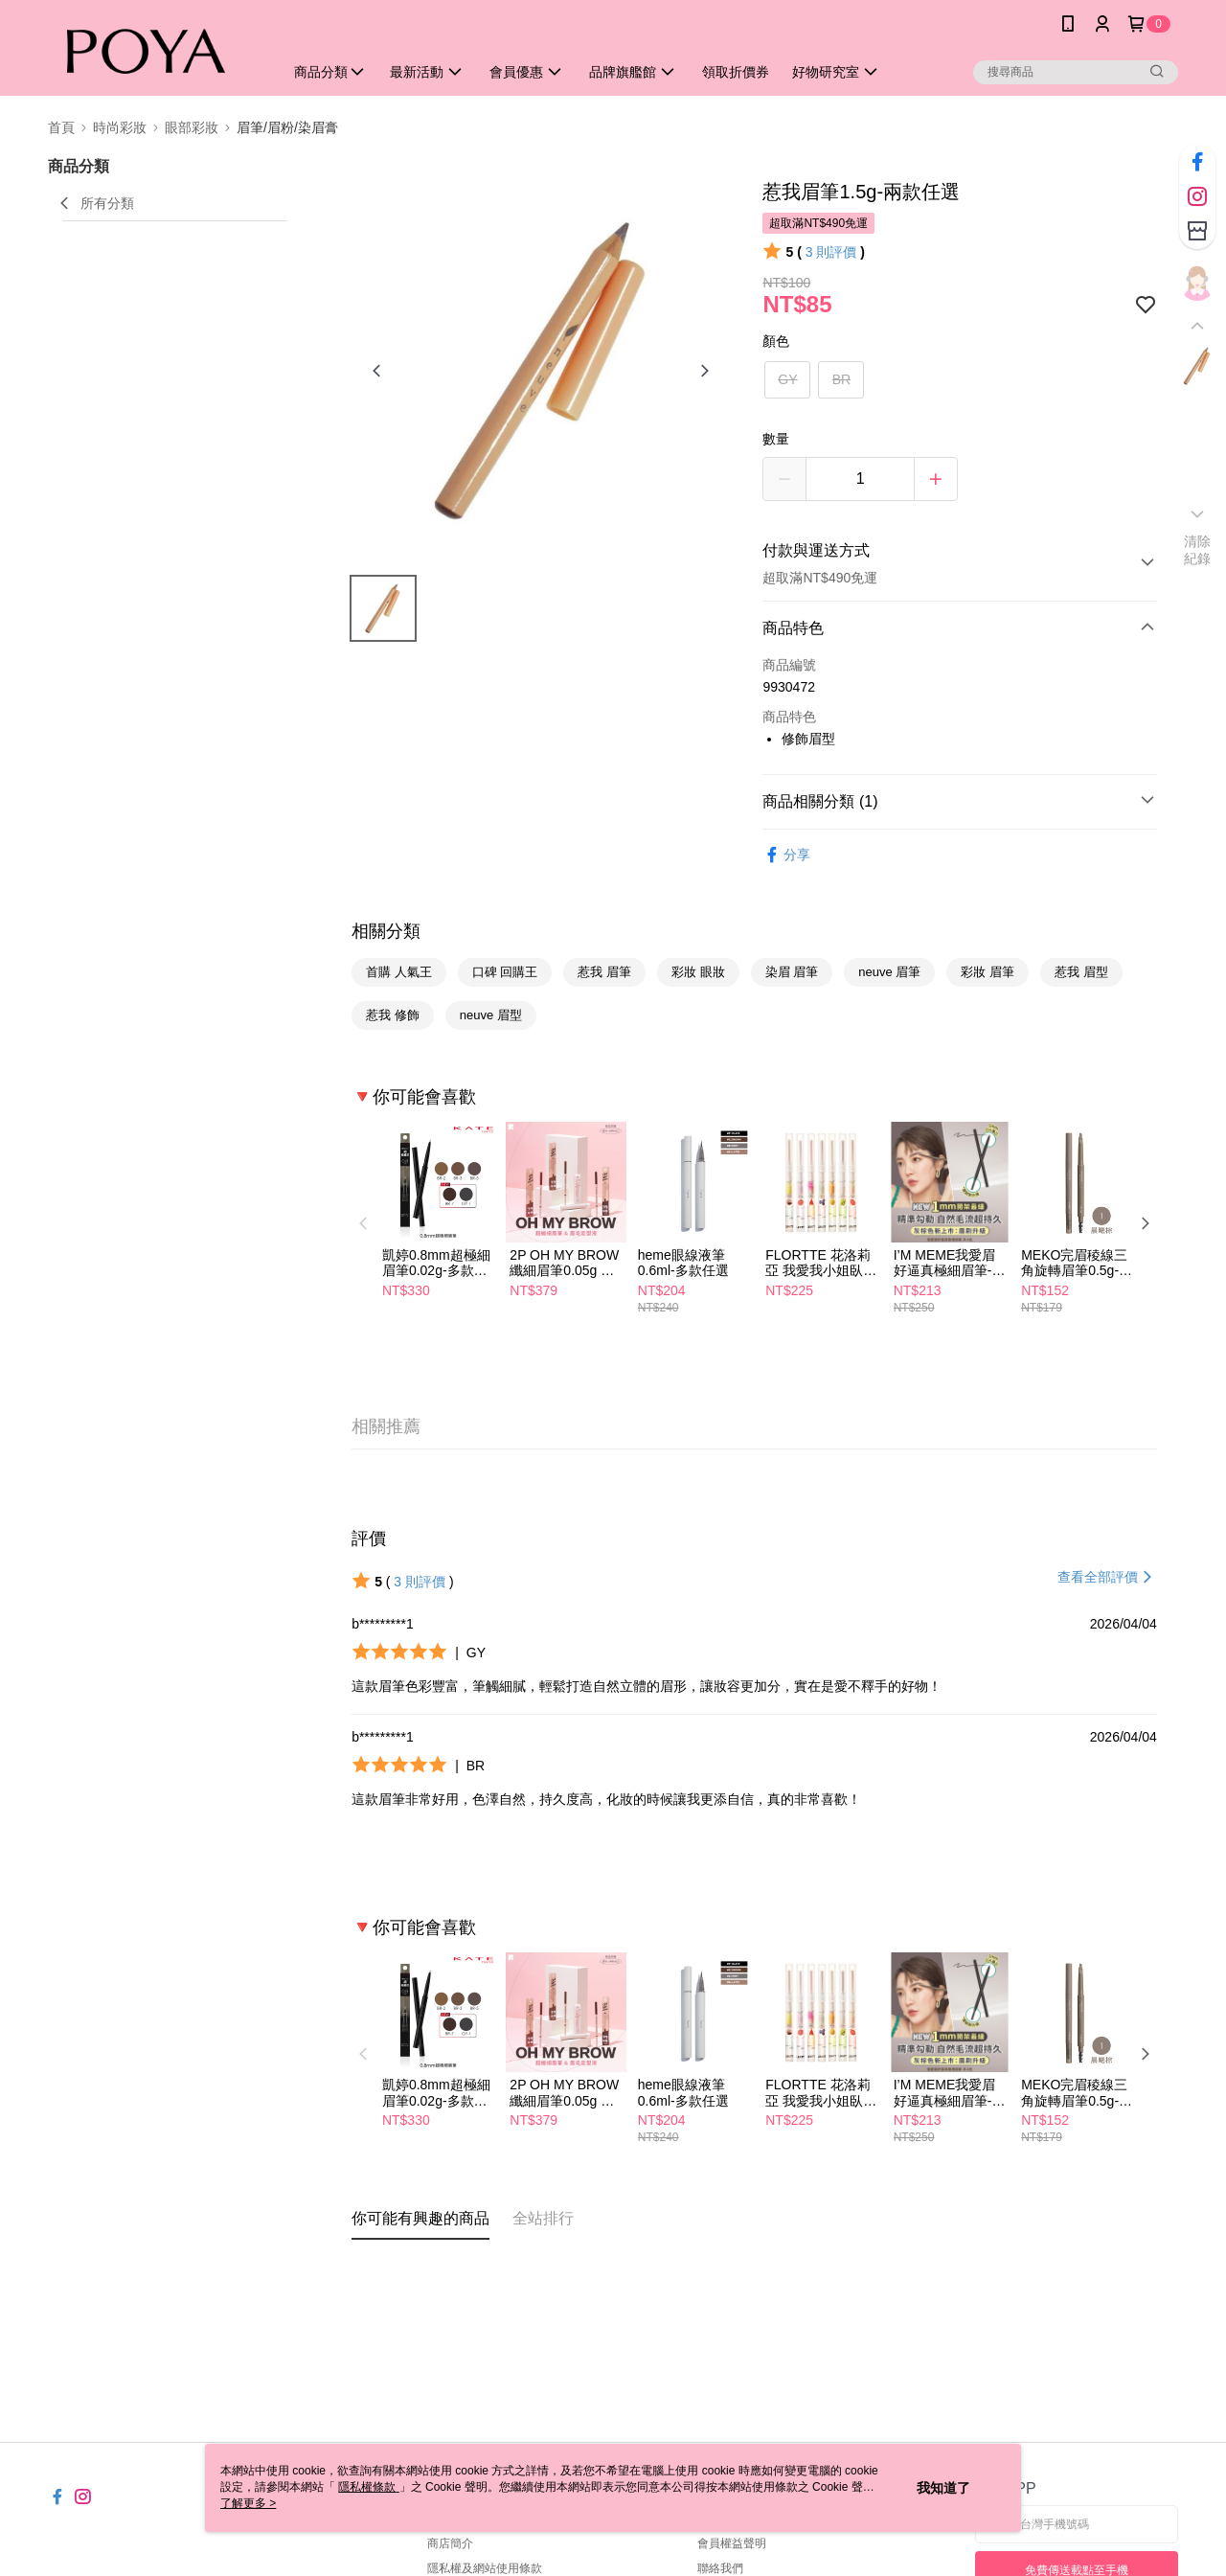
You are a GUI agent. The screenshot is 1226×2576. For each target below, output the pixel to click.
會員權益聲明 (731, 2543)
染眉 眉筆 (792, 972)
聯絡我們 (720, 2568)
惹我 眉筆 (604, 972)
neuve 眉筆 (889, 972)
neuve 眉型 (491, 1015)
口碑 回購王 (505, 972)
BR (841, 379)
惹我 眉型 (1081, 972)
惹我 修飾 (393, 1015)
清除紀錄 (1198, 550)
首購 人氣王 (399, 972)
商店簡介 (450, 2543)
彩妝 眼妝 (698, 972)
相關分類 (386, 931)
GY (787, 379)
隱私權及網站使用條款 (484, 2568)
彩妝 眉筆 (987, 972)
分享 (786, 855)
